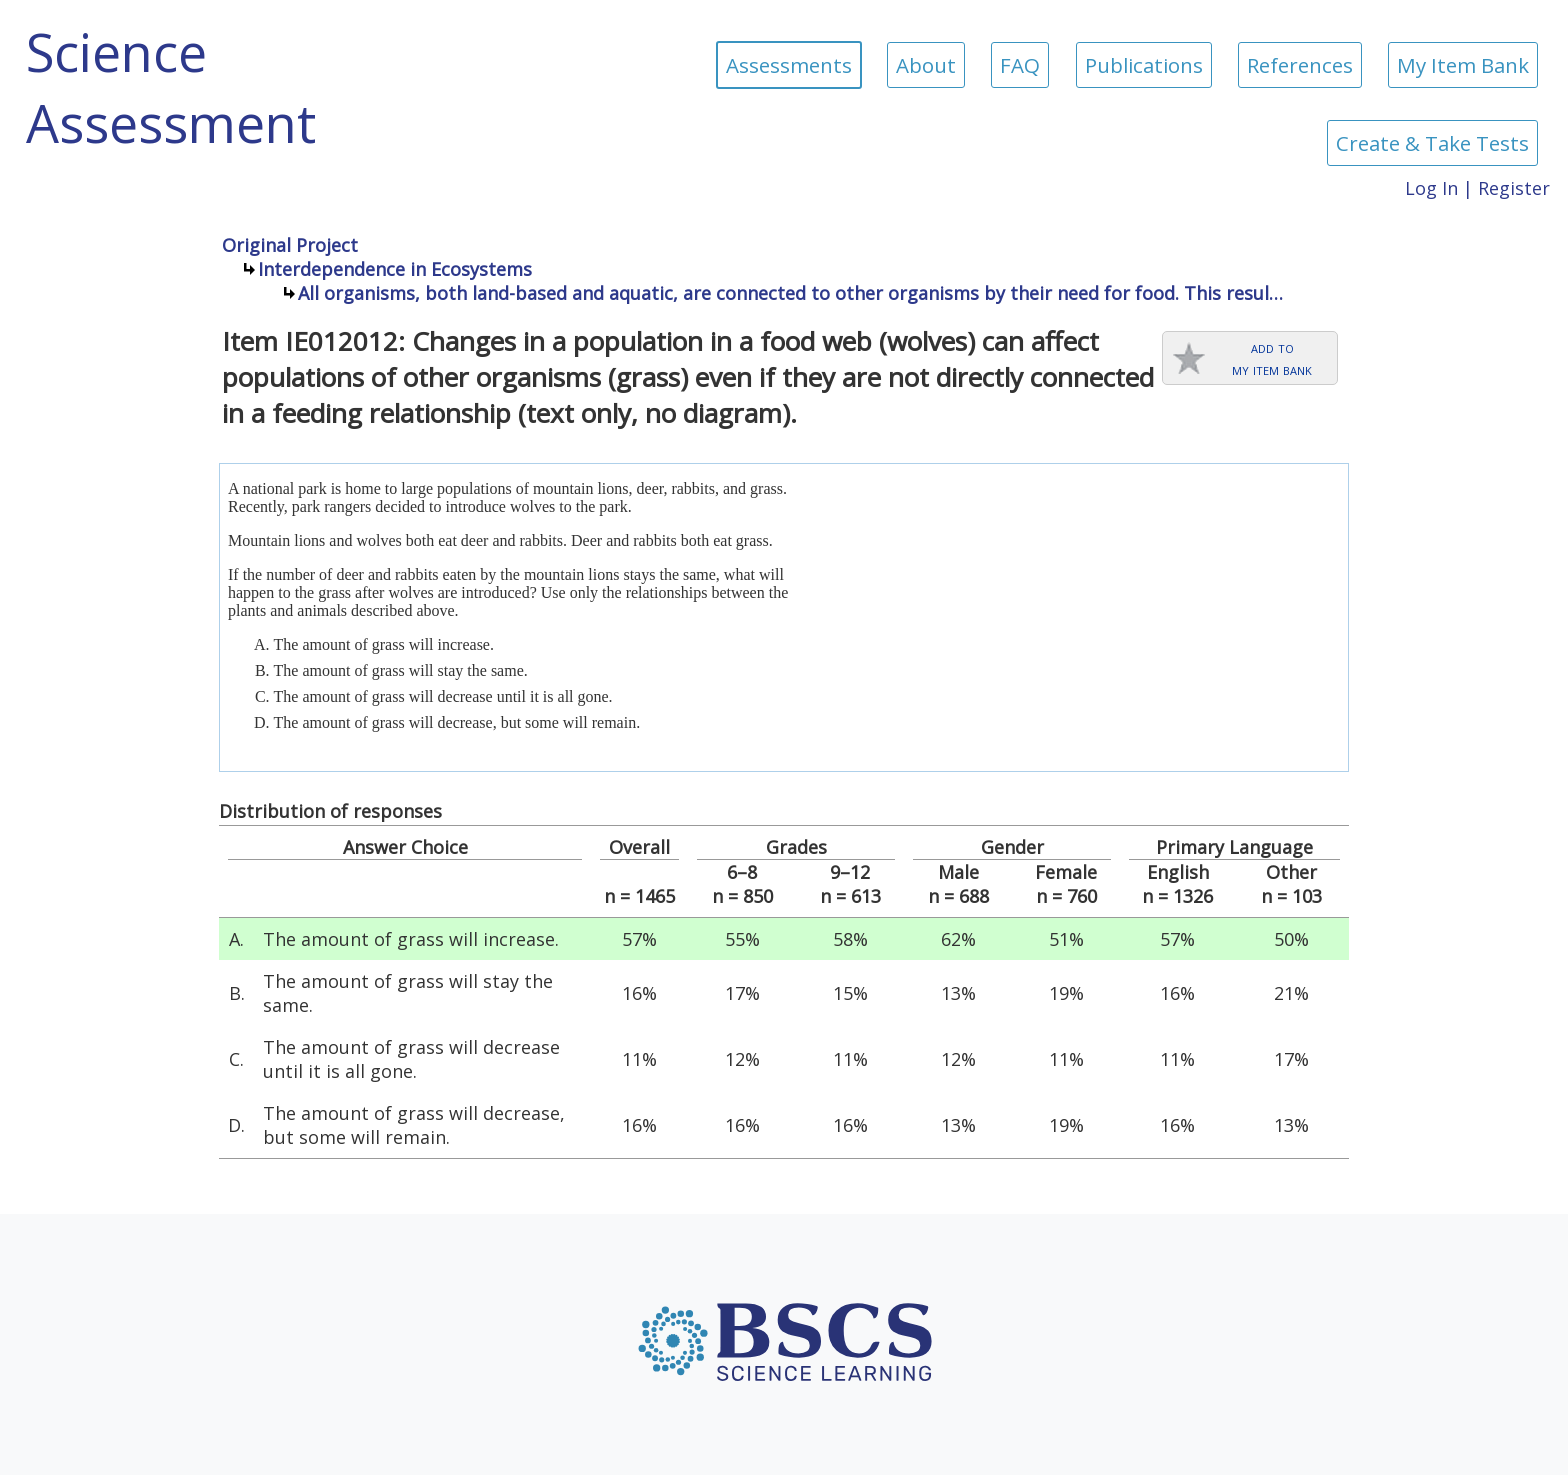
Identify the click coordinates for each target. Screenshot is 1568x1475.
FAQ (1020, 65)
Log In (1431, 188)
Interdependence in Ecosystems (395, 269)
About (926, 65)
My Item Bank (1463, 65)
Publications (1144, 65)
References (1300, 65)
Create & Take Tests (1432, 143)
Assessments (789, 65)
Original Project (290, 245)
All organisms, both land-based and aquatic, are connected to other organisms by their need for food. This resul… (790, 293)
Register (1514, 188)
